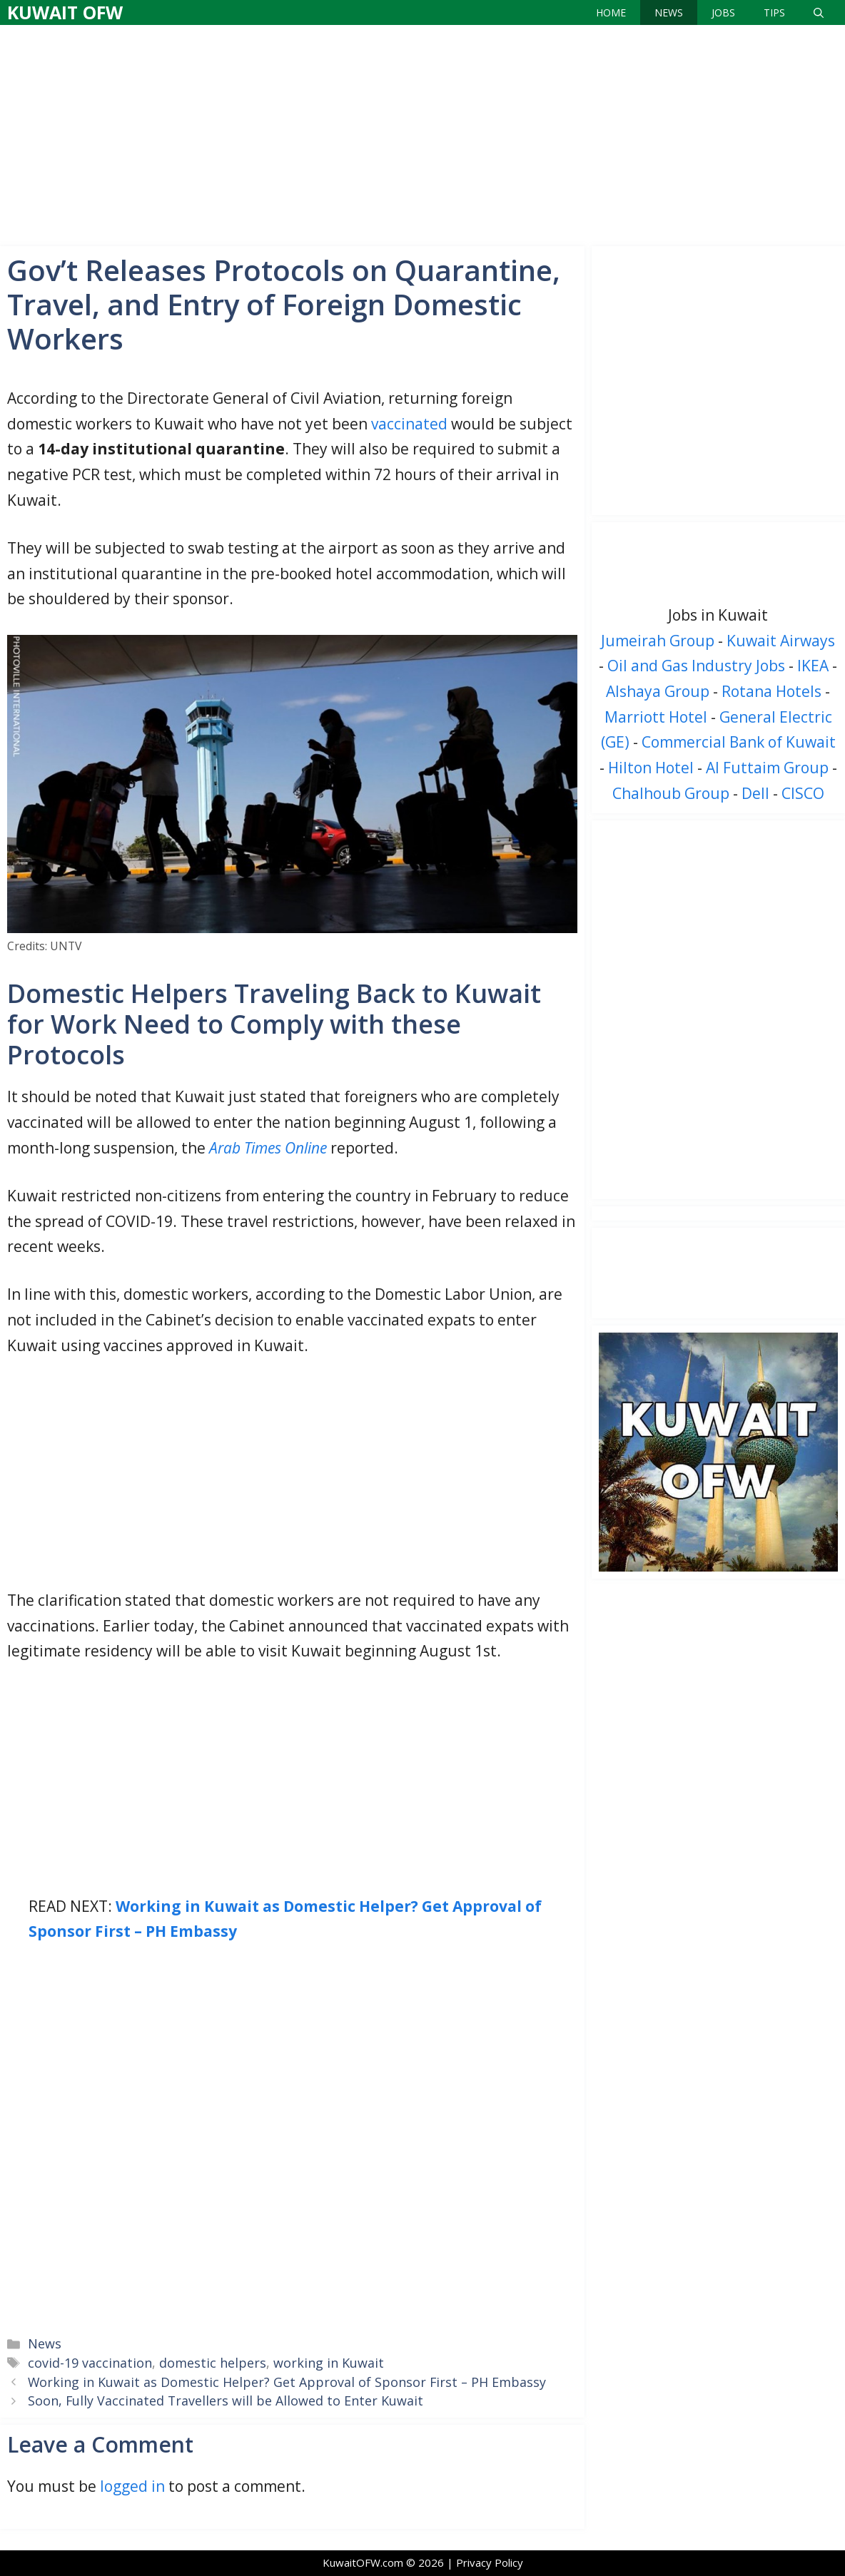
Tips (774, 12)
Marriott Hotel (655, 717)
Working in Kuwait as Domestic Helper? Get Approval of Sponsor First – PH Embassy (287, 2382)
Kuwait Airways (781, 641)
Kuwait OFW (65, 12)
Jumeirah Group (657, 641)
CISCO (802, 793)
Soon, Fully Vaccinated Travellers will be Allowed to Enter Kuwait (225, 2400)
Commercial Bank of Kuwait (739, 742)
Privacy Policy (489, 2562)
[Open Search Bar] (818, 12)
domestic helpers (212, 2362)
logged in (132, 2486)
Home (611, 12)
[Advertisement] (422, 132)
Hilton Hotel (651, 768)
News (668, 12)
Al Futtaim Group (767, 768)
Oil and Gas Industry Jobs (696, 666)
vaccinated (409, 424)
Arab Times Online (268, 1148)
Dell (755, 793)
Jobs (723, 12)
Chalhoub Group (670, 793)
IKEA (813, 666)
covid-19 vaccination (90, 2362)
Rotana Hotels (771, 691)
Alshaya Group (657, 691)
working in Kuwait (328, 2362)
